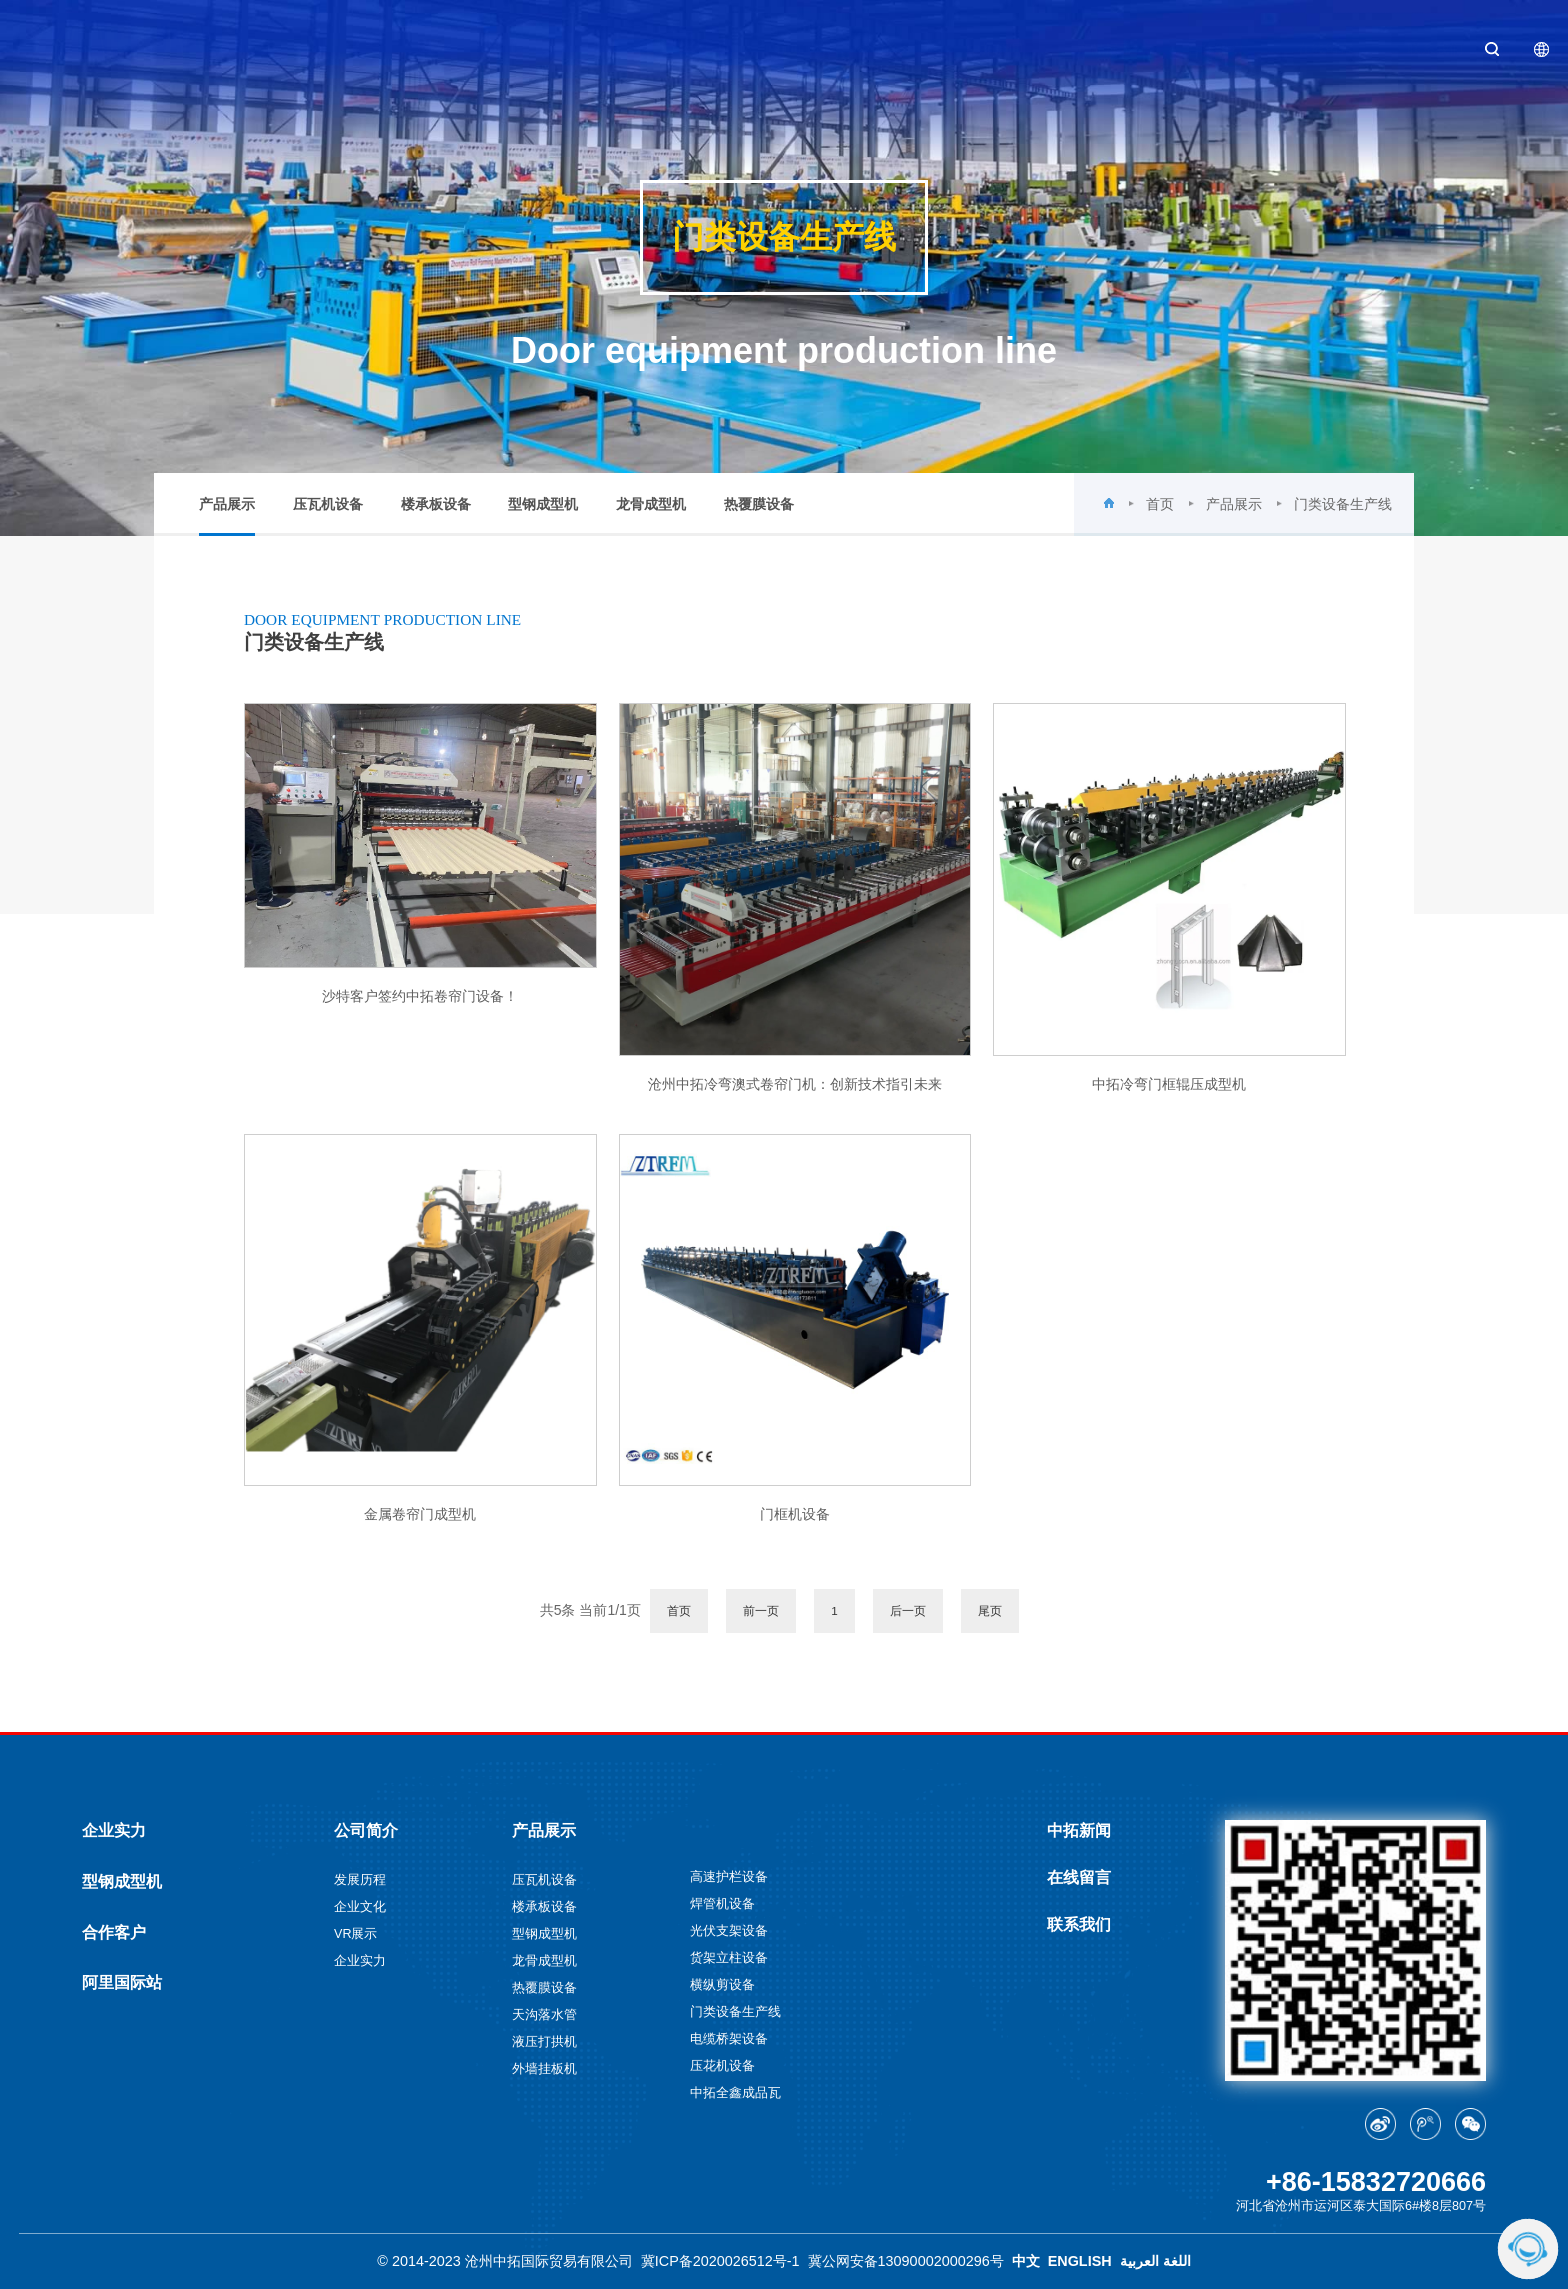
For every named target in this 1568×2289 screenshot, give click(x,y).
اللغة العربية (1155, 2261)
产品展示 (227, 516)
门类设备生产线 (1343, 504)
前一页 (761, 1610)
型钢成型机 (543, 504)
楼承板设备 (436, 504)
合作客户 (114, 1932)
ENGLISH (1080, 2261)
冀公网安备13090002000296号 (906, 2261)
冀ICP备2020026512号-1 (720, 2261)
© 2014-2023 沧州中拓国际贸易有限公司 (504, 2261)
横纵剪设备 (722, 1985)
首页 (1160, 504)
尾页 (990, 1610)
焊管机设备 (722, 1904)
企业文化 (360, 1907)
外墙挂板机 (544, 2069)
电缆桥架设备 (729, 2039)
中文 (1026, 2261)
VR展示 (356, 1934)
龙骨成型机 (651, 504)
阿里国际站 (122, 1982)
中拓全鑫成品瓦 (735, 2093)
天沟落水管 (544, 2015)
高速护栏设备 (729, 1877)
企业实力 (114, 1830)
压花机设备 (722, 2066)
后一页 (908, 1610)
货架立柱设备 (729, 1958)
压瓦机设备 (328, 504)
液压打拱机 (544, 2042)
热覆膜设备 (759, 504)
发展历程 (360, 1880)
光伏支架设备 (729, 1931)
